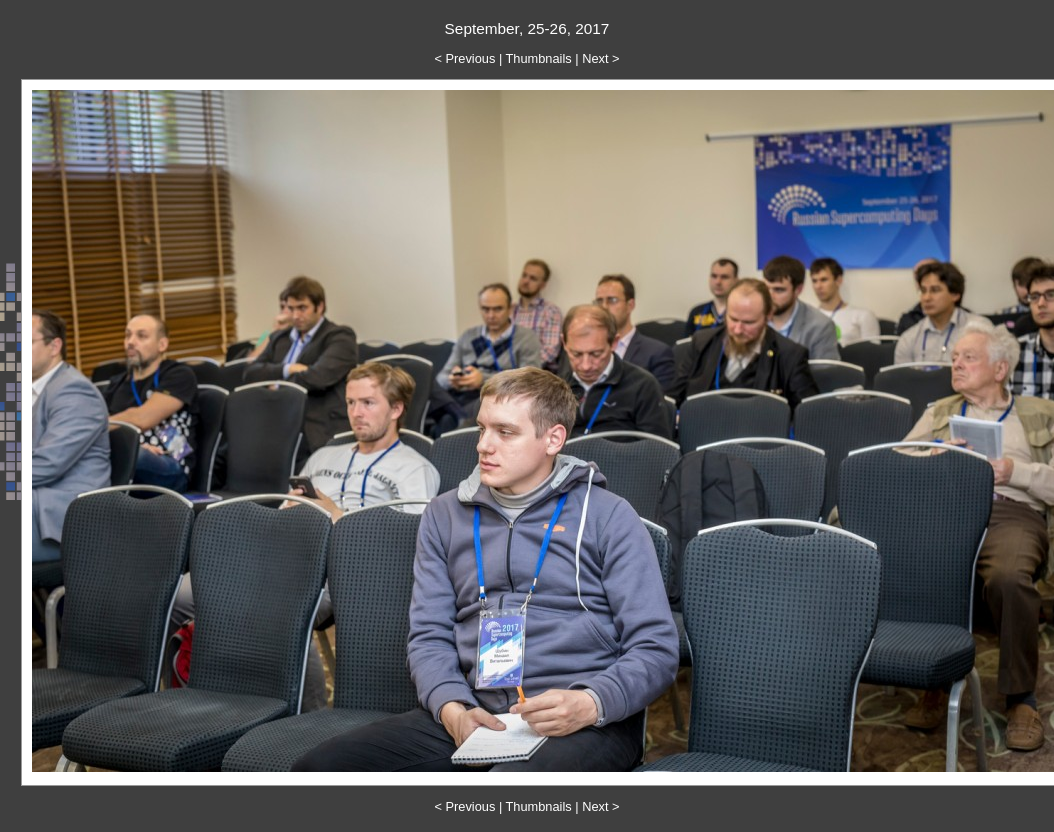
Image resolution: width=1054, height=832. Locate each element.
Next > (600, 58)
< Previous (465, 58)
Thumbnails (539, 58)
